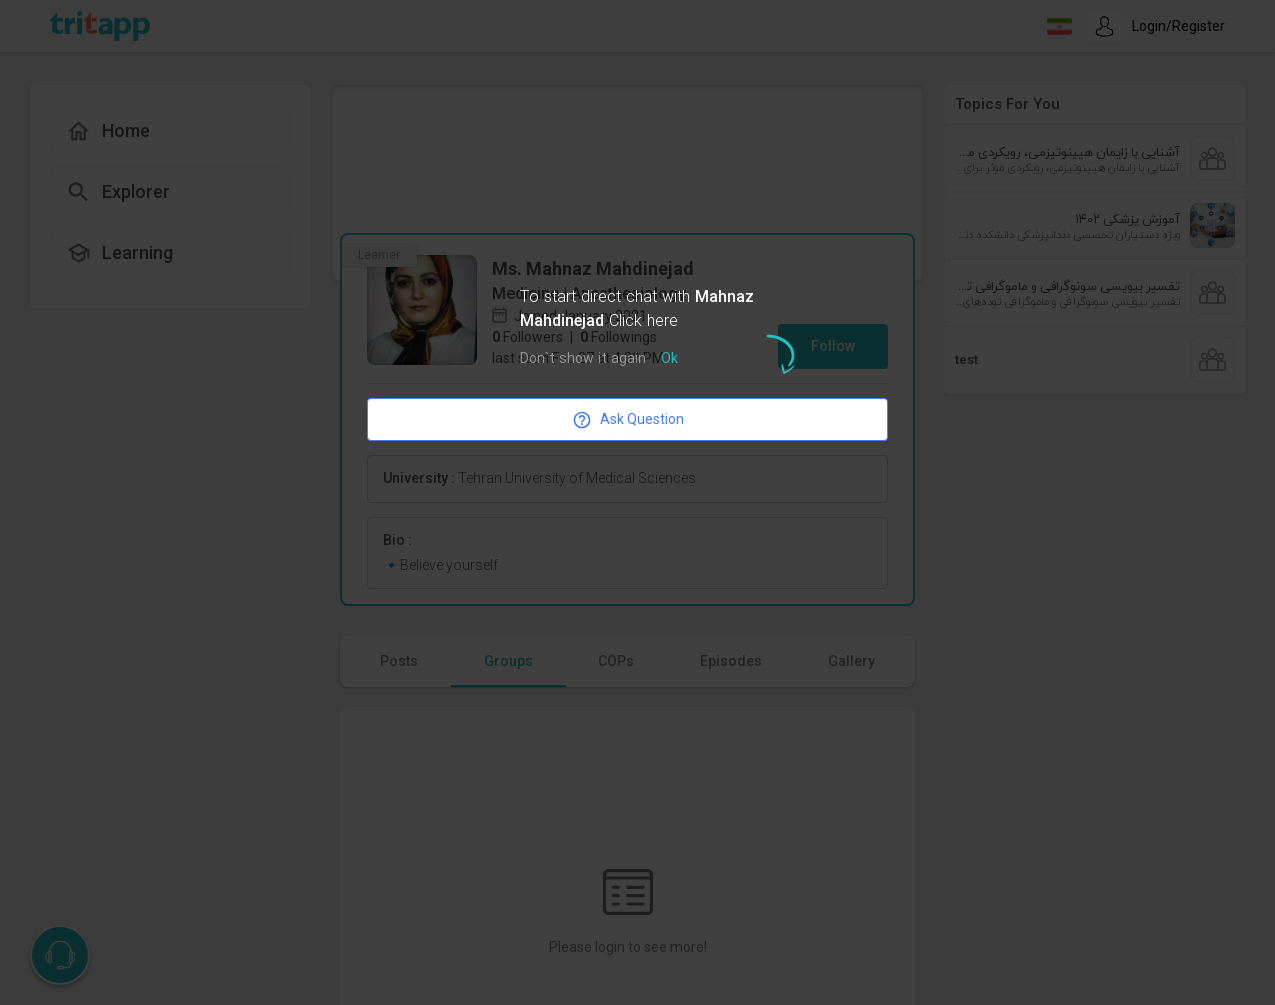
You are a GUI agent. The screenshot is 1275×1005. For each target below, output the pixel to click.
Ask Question (628, 420)
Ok (669, 359)
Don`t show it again (583, 359)
